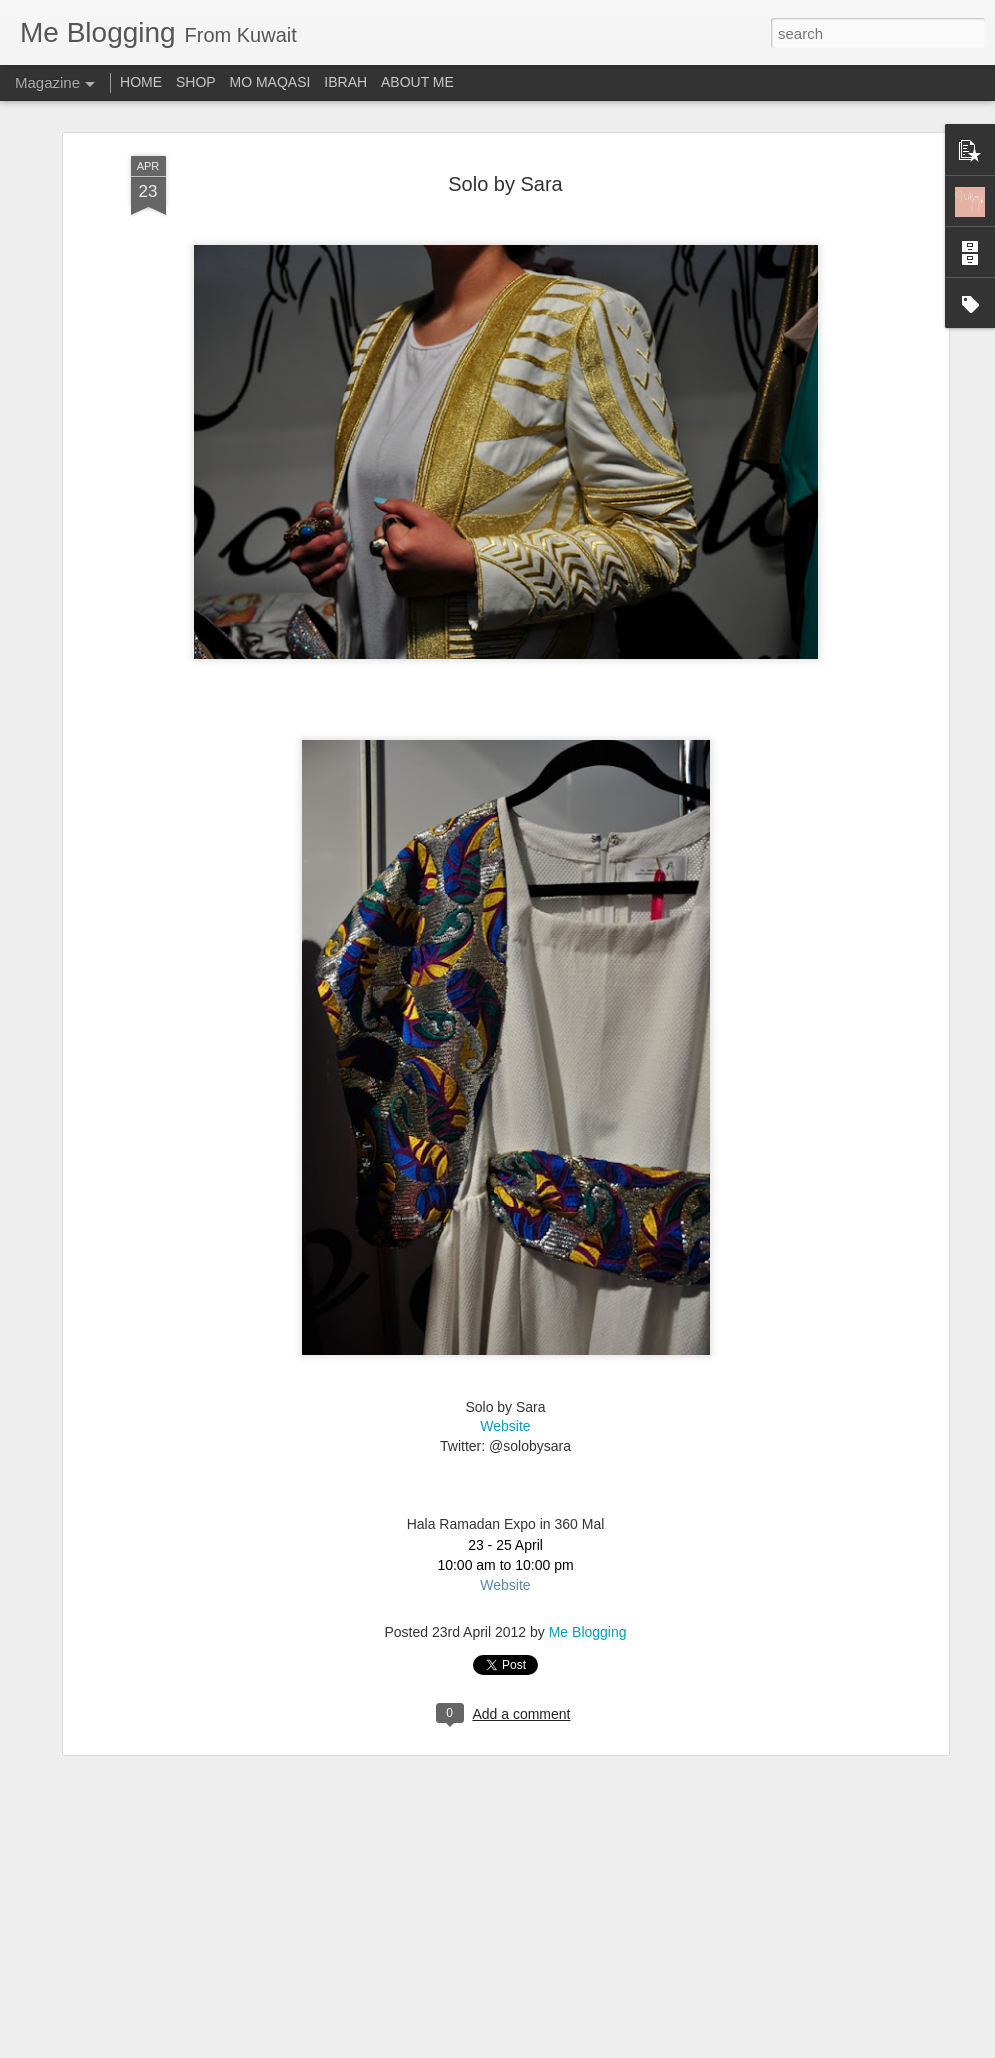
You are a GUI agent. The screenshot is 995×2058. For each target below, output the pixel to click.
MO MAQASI (270, 82)
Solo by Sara (505, 179)
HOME (141, 82)
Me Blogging (588, 1628)
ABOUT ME (417, 82)
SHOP (196, 82)
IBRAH (345, 82)
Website (505, 1422)
